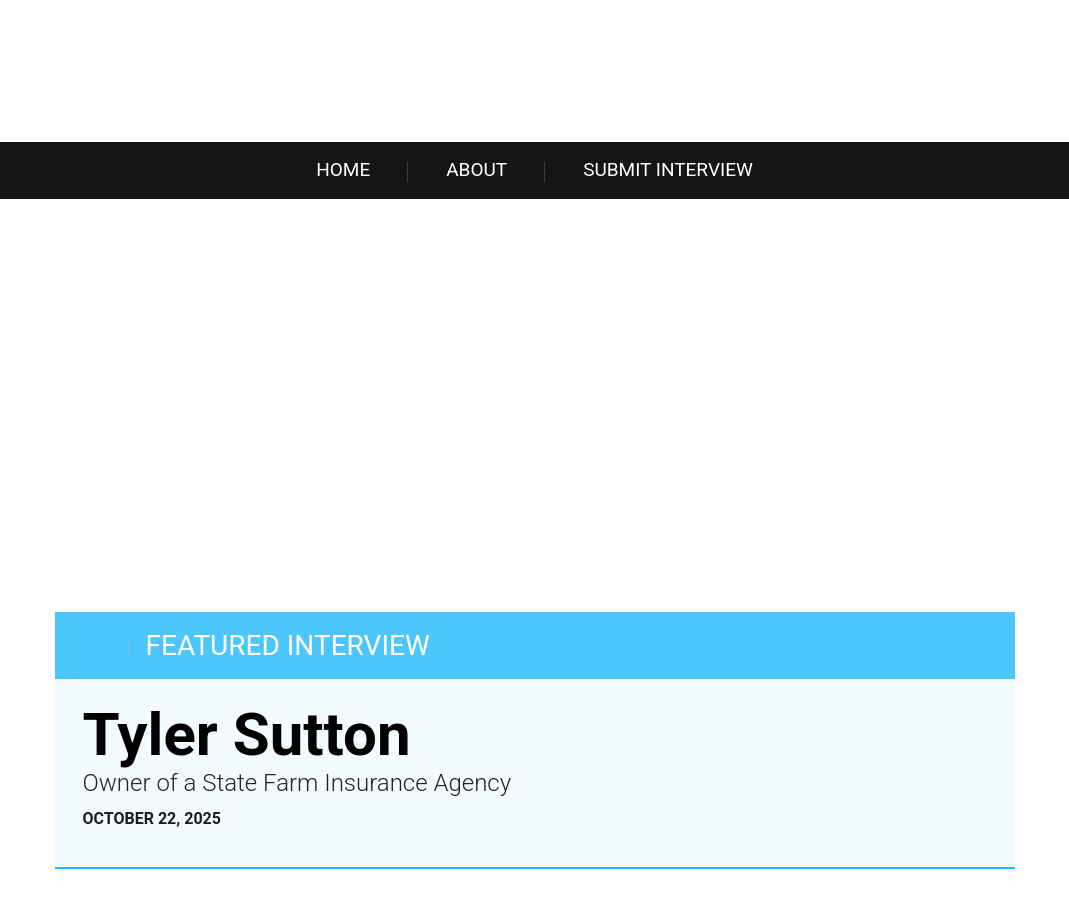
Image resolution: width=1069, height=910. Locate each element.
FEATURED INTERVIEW (288, 645)
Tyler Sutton (247, 734)
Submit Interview (668, 169)
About (476, 169)
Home (343, 169)
